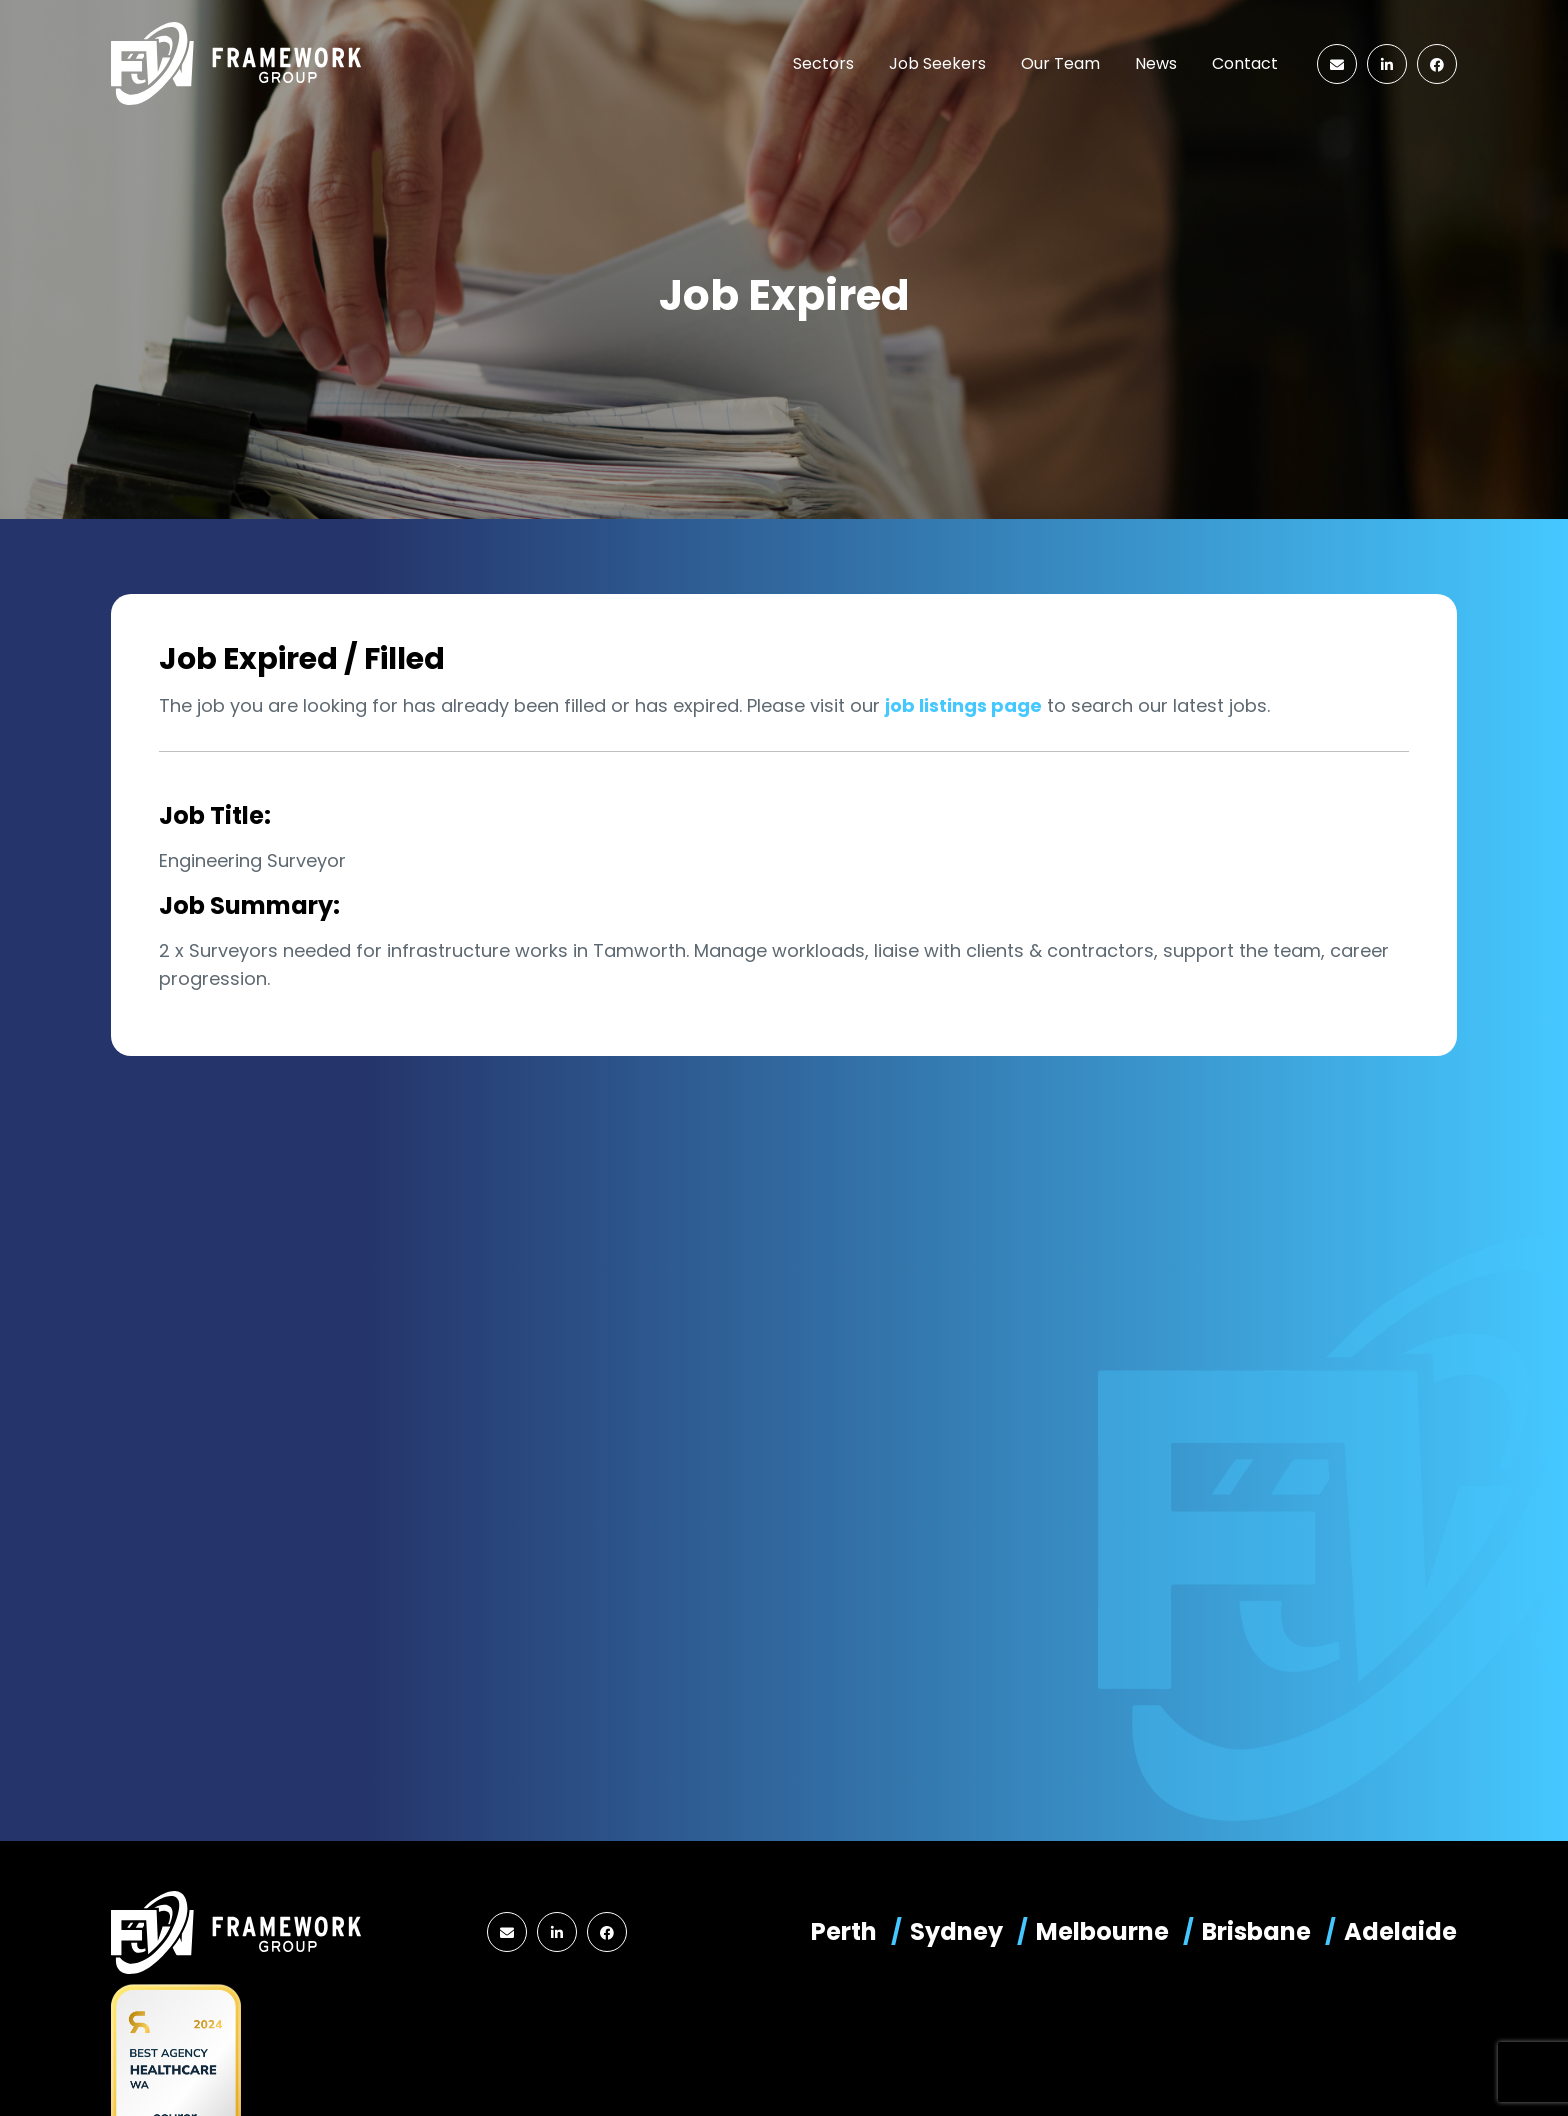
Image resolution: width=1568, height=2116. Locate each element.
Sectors (823, 63)
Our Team (1060, 63)
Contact (1245, 63)
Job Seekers (937, 63)
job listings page (963, 705)
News (1156, 63)
